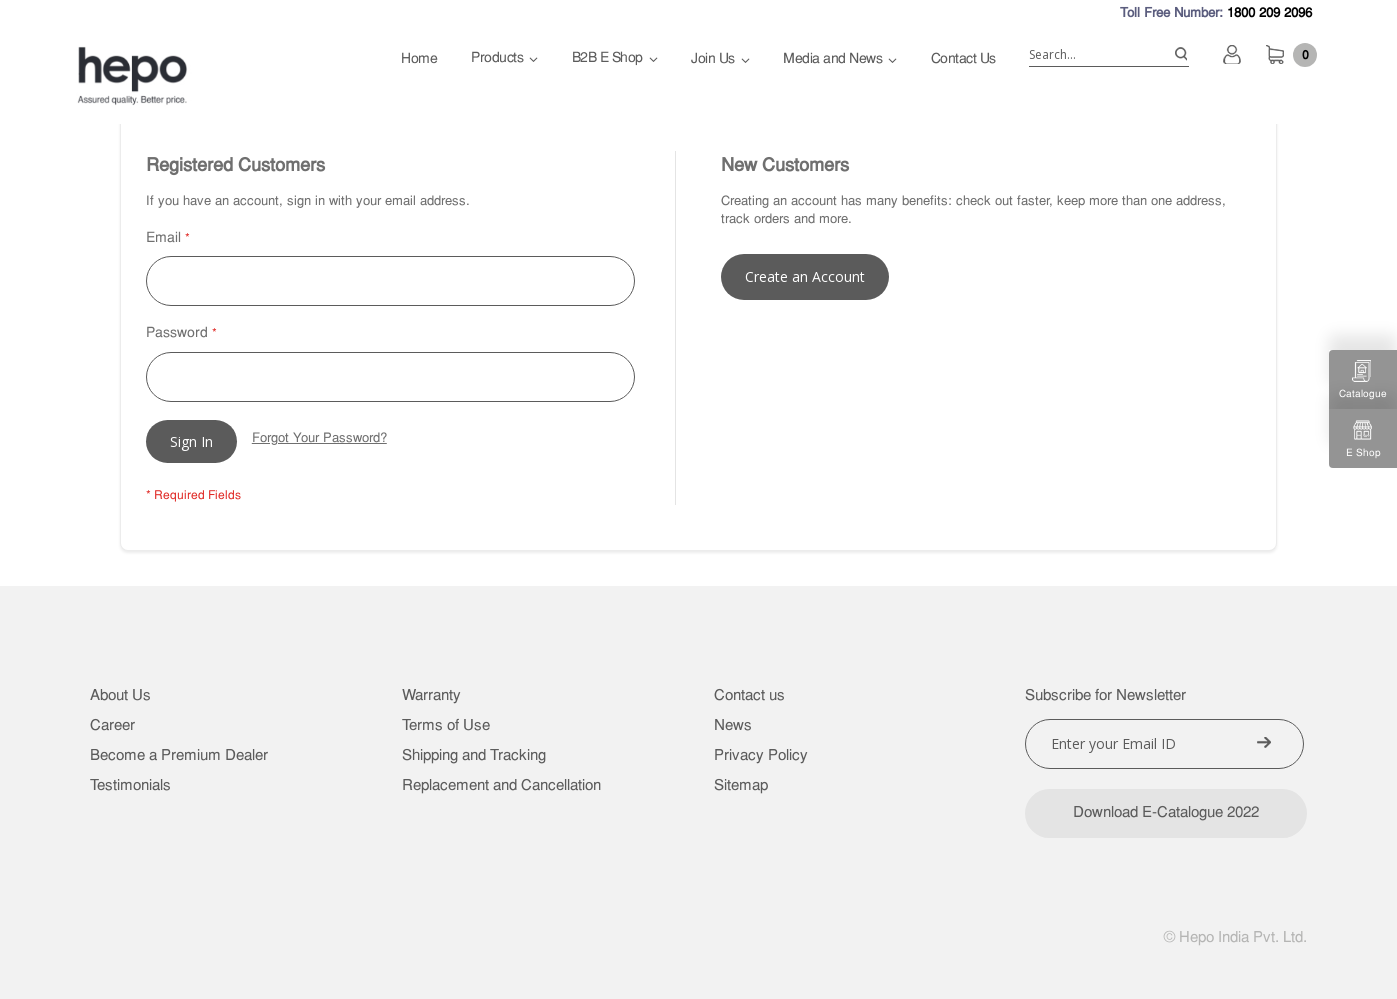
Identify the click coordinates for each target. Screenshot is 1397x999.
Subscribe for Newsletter (1105, 696)
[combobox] (1109, 55)
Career (112, 726)
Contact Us (963, 59)
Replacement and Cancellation (501, 786)
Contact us (749, 696)
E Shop (1363, 438)
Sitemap (741, 786)
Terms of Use (446, 726)
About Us (120, 696)
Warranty (431, 696)
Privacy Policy (761, 756)
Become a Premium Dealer (179, 756)
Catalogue (1363, 379)
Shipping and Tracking (474, 756)
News (733, 726)
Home (419, 59)
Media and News (832, 59)
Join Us (713, 59)
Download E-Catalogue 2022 (1166, 813)
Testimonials (130, 786)
